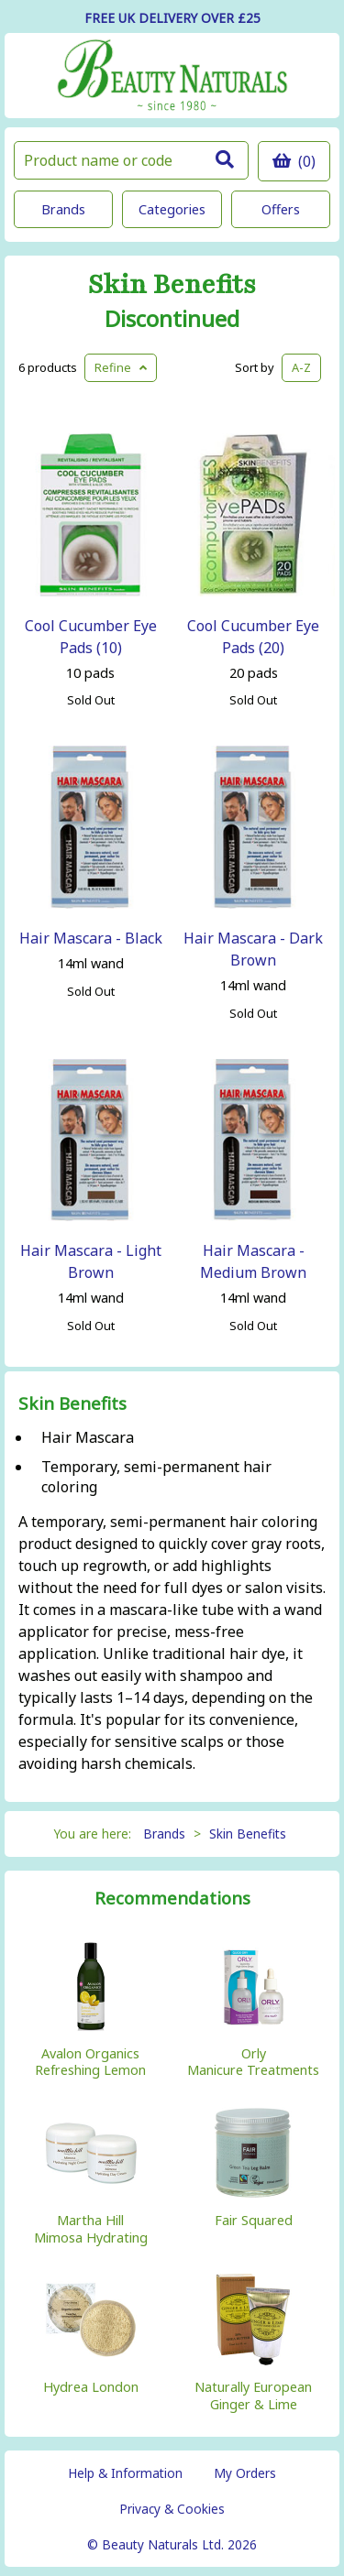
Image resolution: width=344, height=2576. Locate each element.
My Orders (245, 2473)
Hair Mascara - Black (90, 938)
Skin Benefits (172, 285)
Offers (280, 209)
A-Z (301, 367)
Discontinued (172, 319)
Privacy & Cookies (172, 2508)
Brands (63, 209)
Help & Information (125, 2473)
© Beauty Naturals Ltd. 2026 (172, 2544)
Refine (120, 367)
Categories (172, 209)
